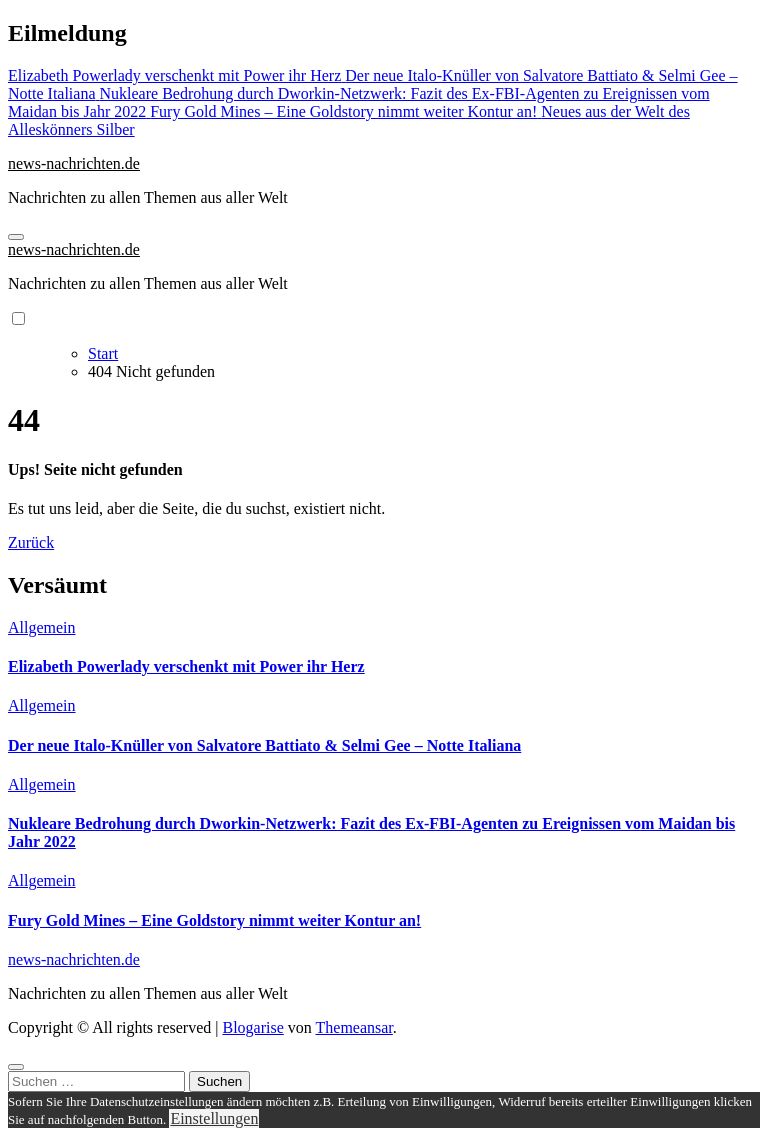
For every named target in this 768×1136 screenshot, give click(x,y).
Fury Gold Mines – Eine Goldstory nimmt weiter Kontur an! (214, 920)
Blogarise (252, 1027)
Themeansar (354, 1027)
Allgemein (42, 627)
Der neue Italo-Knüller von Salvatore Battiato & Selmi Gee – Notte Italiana (264, 745)
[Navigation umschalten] (16, 237)
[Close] (16, 1067)
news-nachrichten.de (74, 163)
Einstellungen (214, 1118)
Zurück (31, 542)
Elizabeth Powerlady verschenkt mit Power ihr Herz (186, 666)
